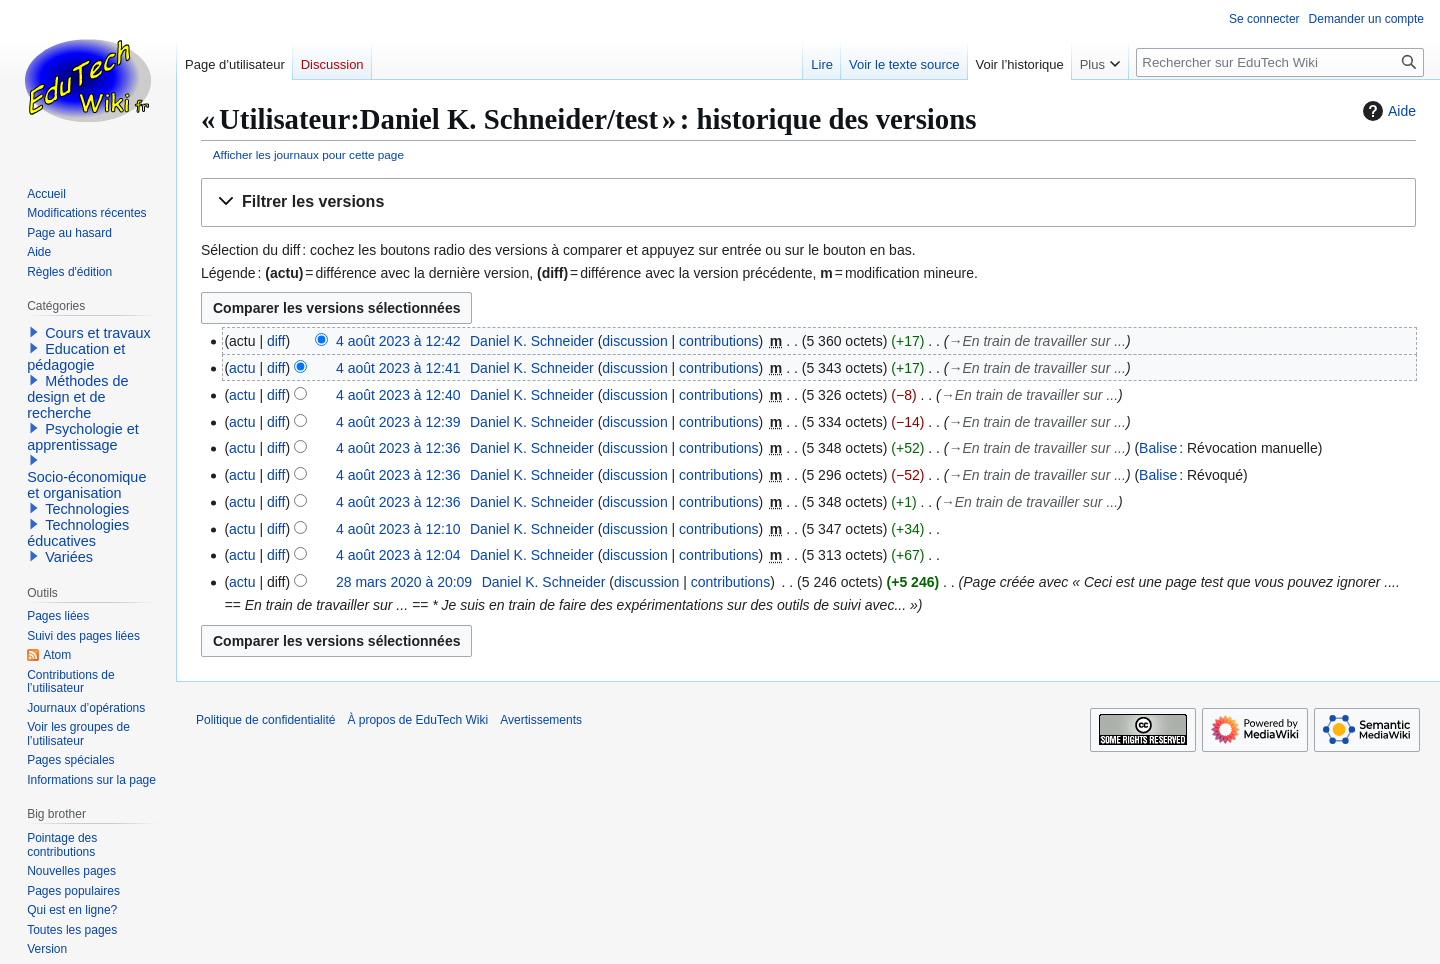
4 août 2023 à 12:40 (398, 395)
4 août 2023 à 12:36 (398, 448)
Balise (1158, 448)
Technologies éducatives (78, 533)
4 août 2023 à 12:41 (398, 368)
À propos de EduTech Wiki (417, 720)
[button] (808, 202)
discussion (634, 341)
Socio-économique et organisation (86, 485)
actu (242, 368)
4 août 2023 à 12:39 (398, 422)
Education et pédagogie (76, 357)
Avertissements (541, 720)
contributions (718, 341)
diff (276, 341)
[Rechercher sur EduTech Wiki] (1280, 62)
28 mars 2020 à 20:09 (404, 582)
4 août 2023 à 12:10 (398, 529)
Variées (69, 557)
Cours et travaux (98, 333)
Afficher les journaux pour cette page (308, 154)
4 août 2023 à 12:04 (398, 555)
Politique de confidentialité (265, 720)
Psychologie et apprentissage (83, 437)
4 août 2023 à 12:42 (398, 341)
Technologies (87, 509)
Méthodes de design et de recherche (77, 397)
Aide (1387, 111)
